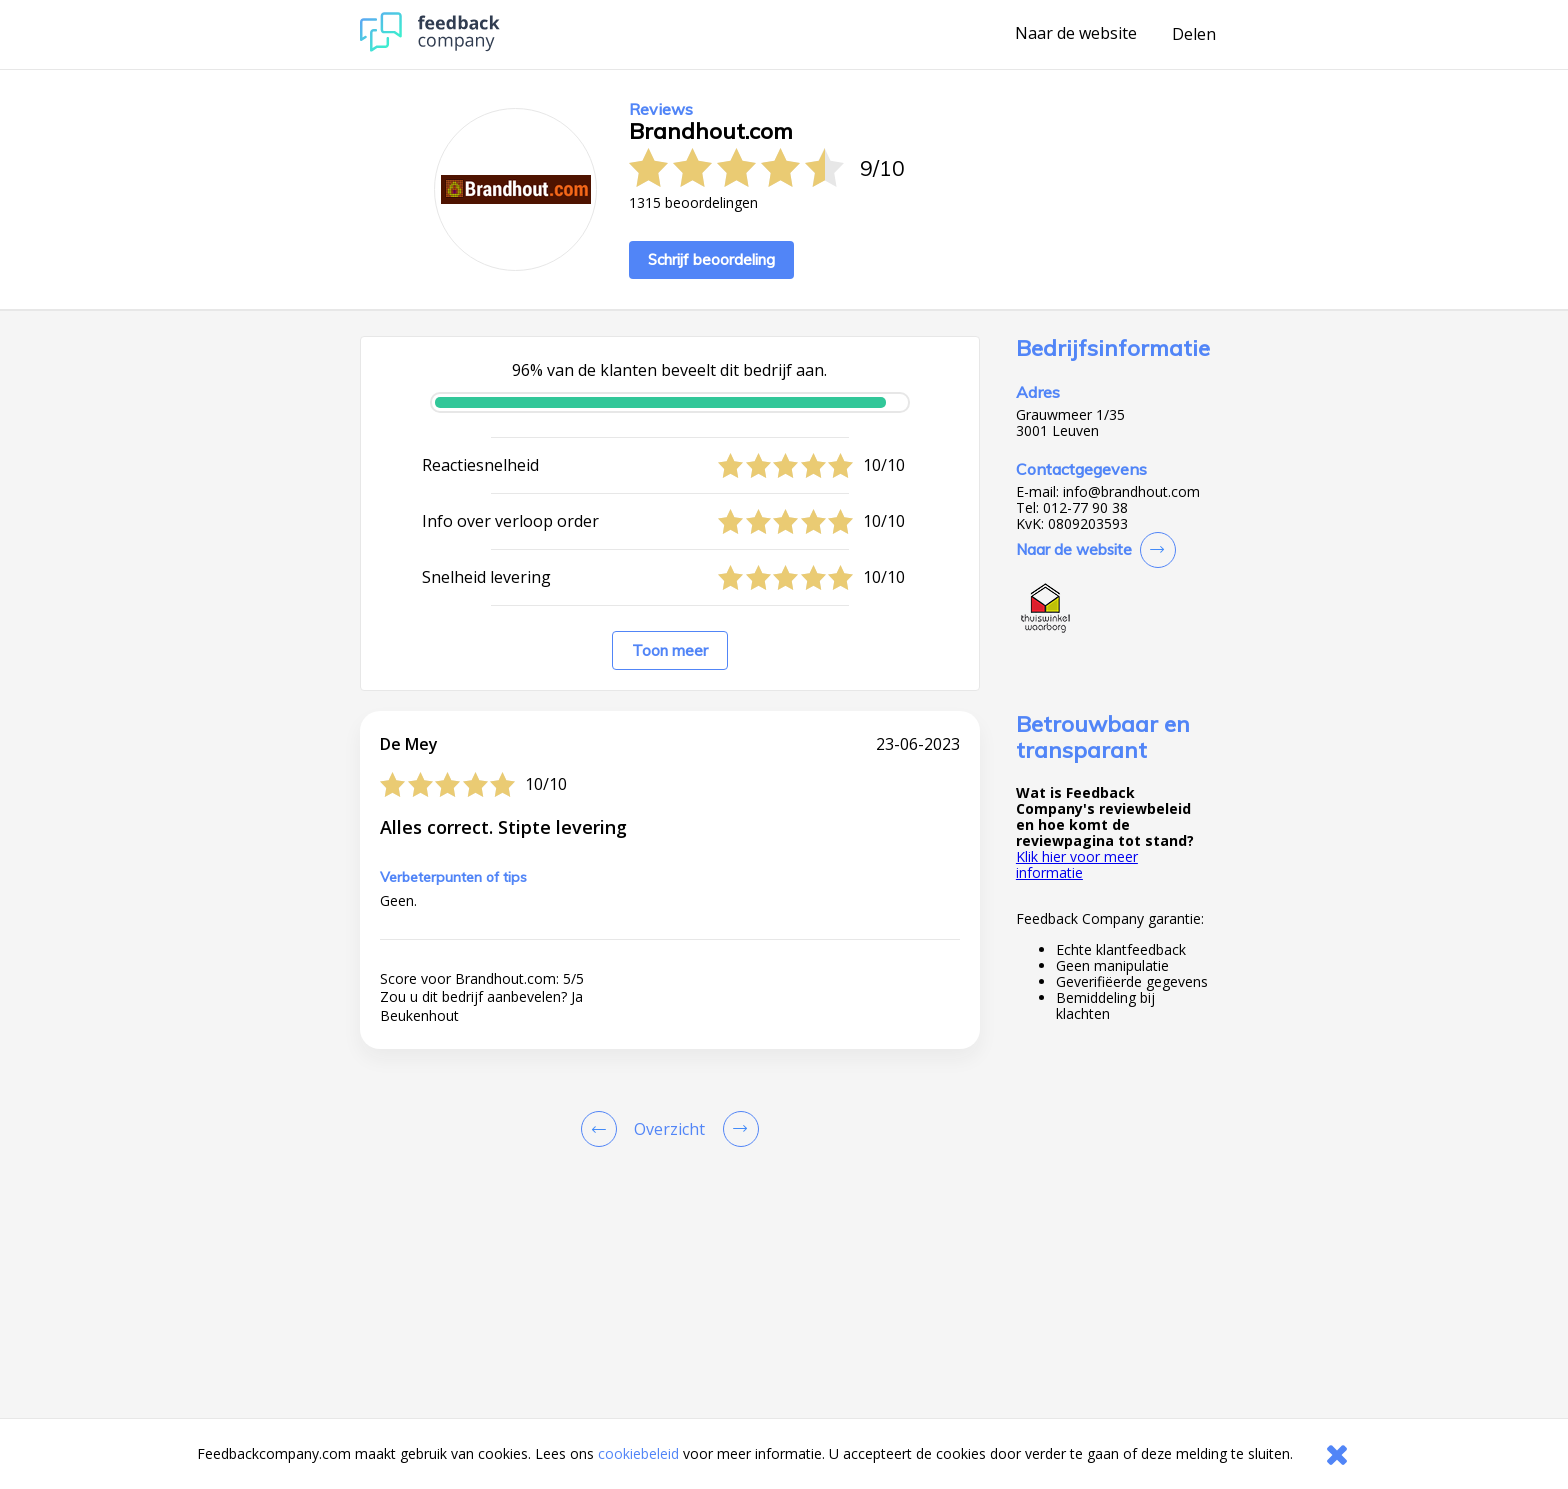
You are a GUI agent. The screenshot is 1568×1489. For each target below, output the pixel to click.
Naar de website (1076, 34)
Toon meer (670, 650)
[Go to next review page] (737, 1129)
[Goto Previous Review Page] (603, 1129)
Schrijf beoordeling (711, 259)
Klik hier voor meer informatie (1077, 864)
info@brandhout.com (1131, 492)
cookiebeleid (638, 1453)
